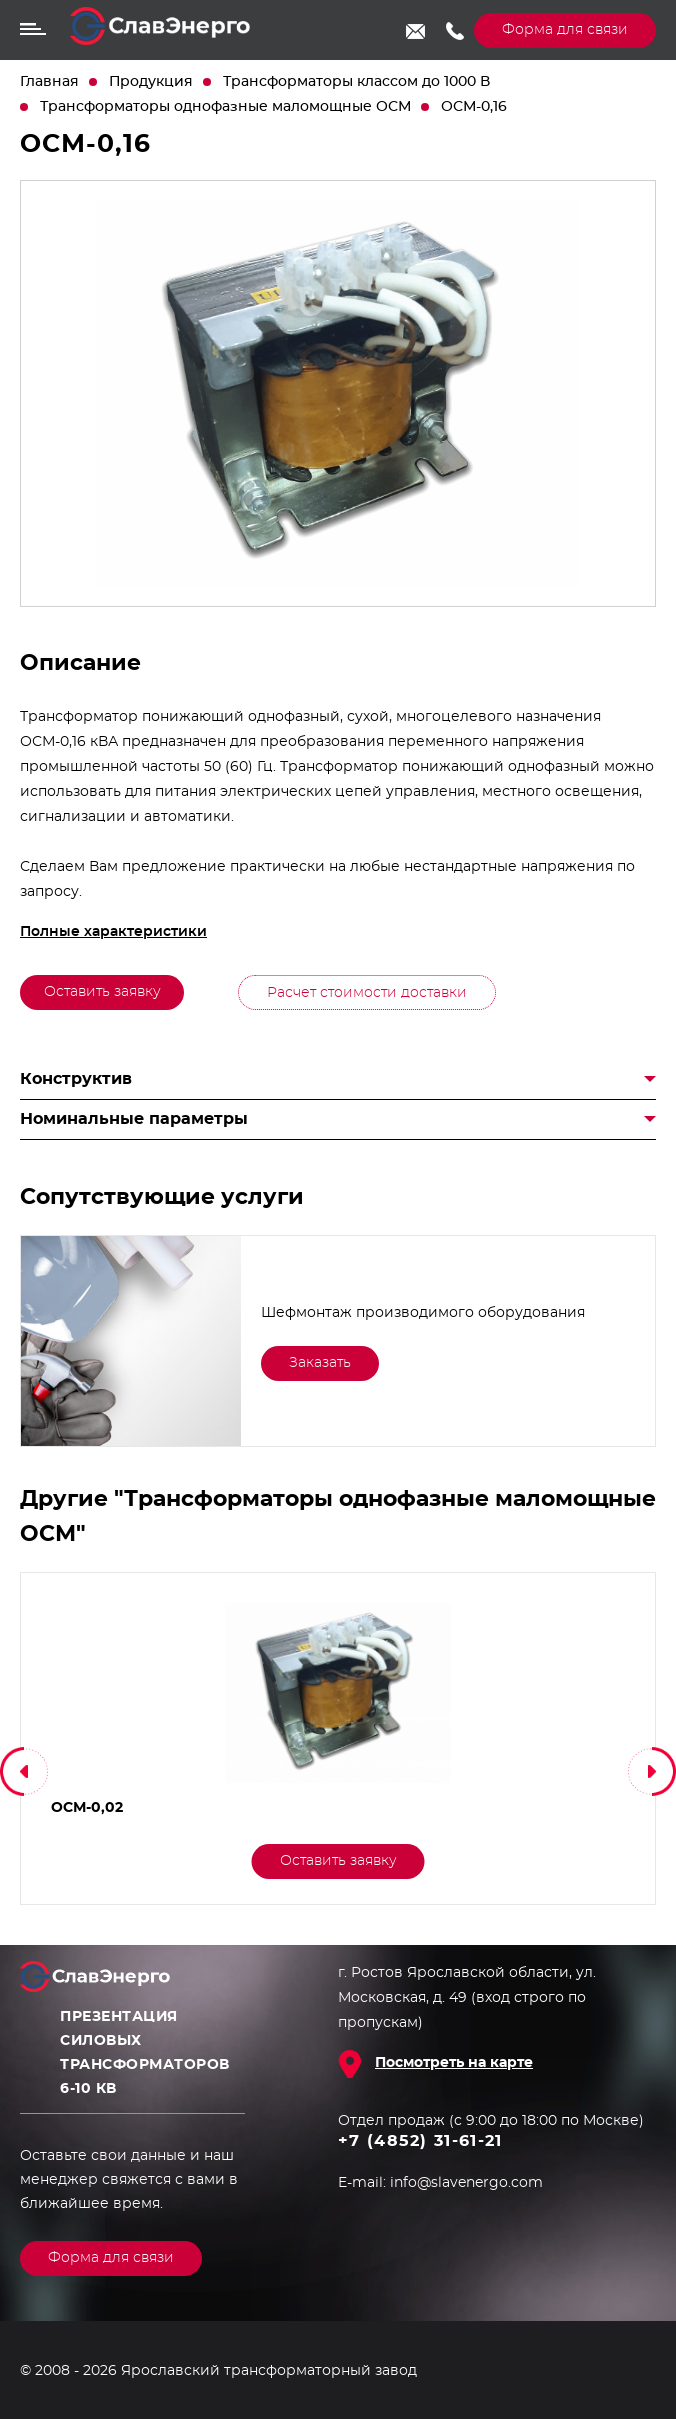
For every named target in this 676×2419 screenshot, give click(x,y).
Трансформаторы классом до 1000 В (356, 82)
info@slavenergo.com (415, 31)
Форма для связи (565, 30)
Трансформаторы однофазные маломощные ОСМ (225, 107)
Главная (49, 82)
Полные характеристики (113, 932)
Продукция (151, 82)
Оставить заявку (102, 992)
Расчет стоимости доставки (367, 993)
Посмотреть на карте (454, 2063)
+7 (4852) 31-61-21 (454, 31)
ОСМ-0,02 (85, 1808)
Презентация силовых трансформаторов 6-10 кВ (145, 2053)
